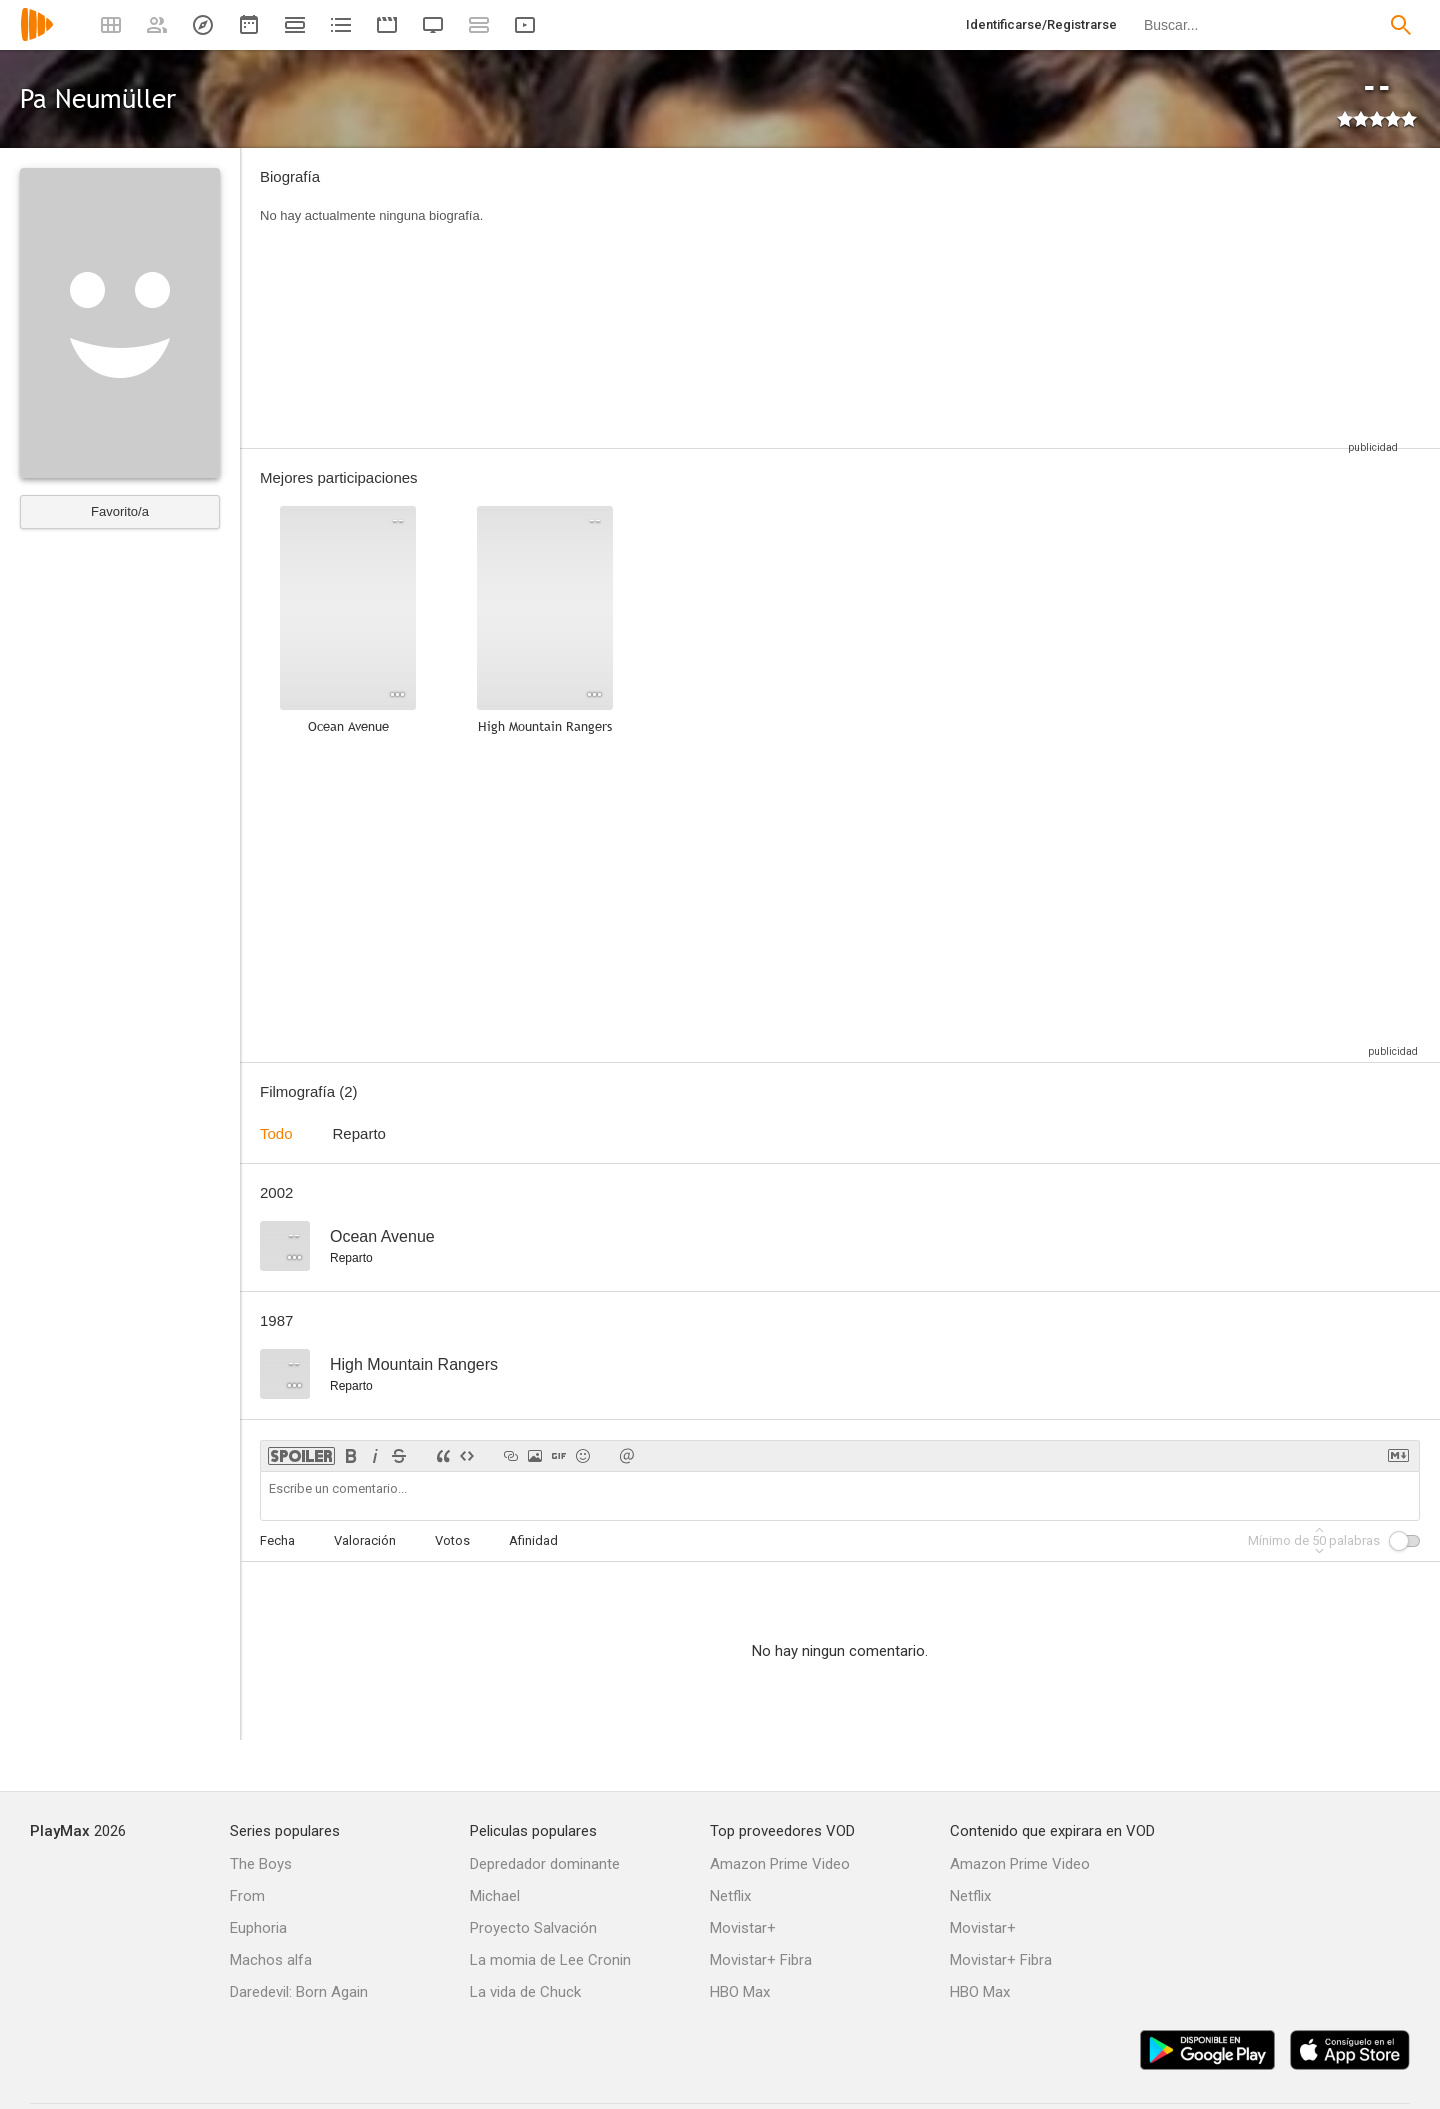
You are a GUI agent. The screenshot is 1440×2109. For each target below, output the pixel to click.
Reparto (359, 1133)
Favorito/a (120, 511)
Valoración (365, 1540)
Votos (452, 1540)
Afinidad (533, 1540)
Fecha (277, 1540)
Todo (276, 1133)
